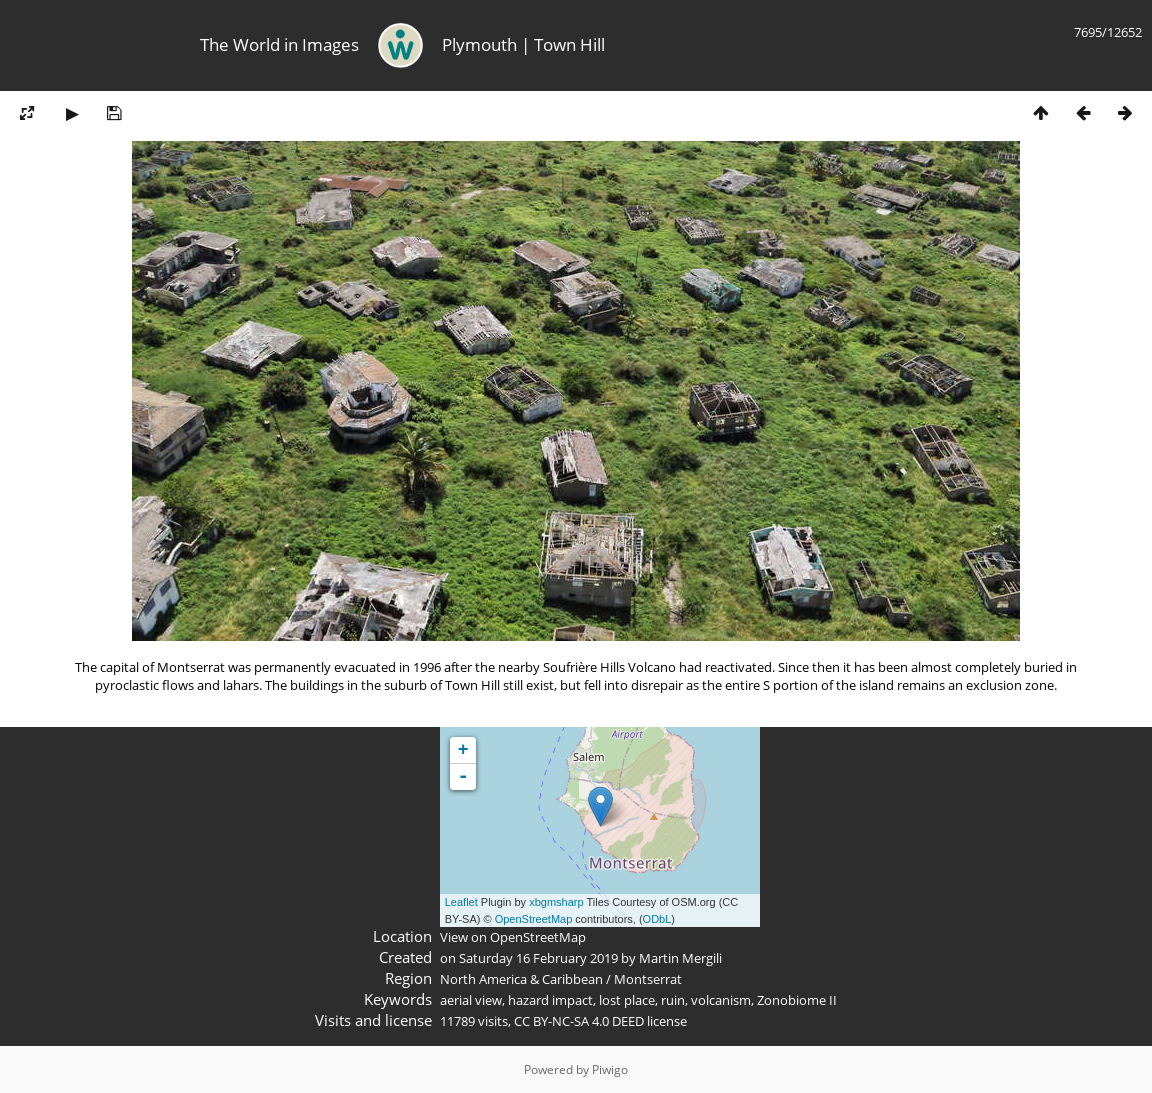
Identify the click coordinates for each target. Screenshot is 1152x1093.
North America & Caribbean (521, 979)
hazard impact (550, 1000)
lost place (627, 1000)
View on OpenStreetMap (513, 937)
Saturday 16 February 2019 (538, 958)
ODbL (657, 919)
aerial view (471, 1000)
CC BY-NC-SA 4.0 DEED (579, 1021)
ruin (673, 1000)
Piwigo (610, 1069)
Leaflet (461, 902)
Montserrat (648, 979)
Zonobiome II (797, 1000)
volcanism (721, 1000)
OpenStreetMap (534, 919)
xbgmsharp (556, 902)
